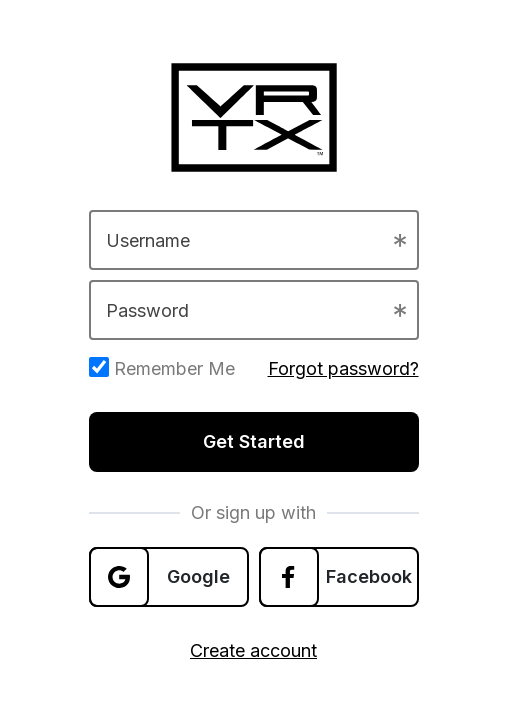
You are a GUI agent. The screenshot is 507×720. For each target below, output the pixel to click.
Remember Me (162, 368)
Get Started (254, 441)
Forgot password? (343, 368)
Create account (253, 650)
